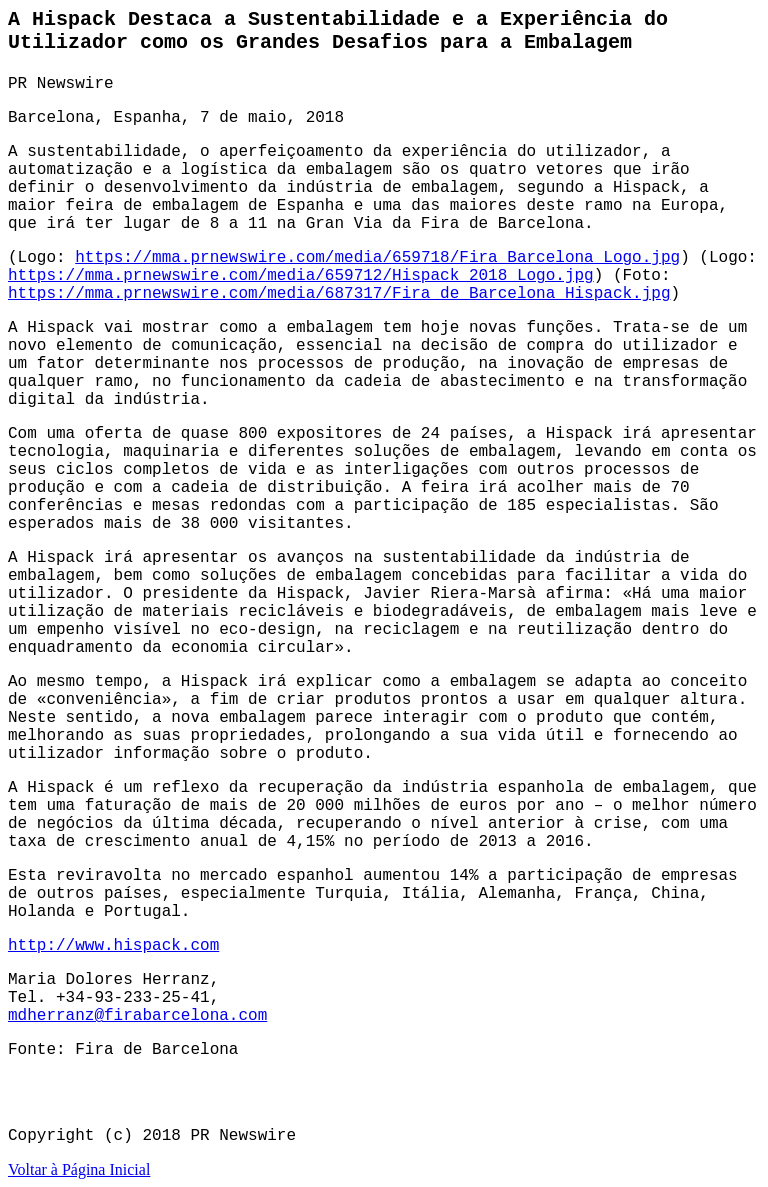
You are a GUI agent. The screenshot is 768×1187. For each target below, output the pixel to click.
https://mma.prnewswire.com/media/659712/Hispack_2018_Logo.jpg (301, 276)
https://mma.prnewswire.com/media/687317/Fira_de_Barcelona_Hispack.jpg (339, 294)
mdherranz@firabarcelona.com (137, 1016)
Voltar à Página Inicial (79, 1169)
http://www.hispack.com (113, 946)
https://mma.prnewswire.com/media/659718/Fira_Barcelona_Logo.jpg (377, 258)
